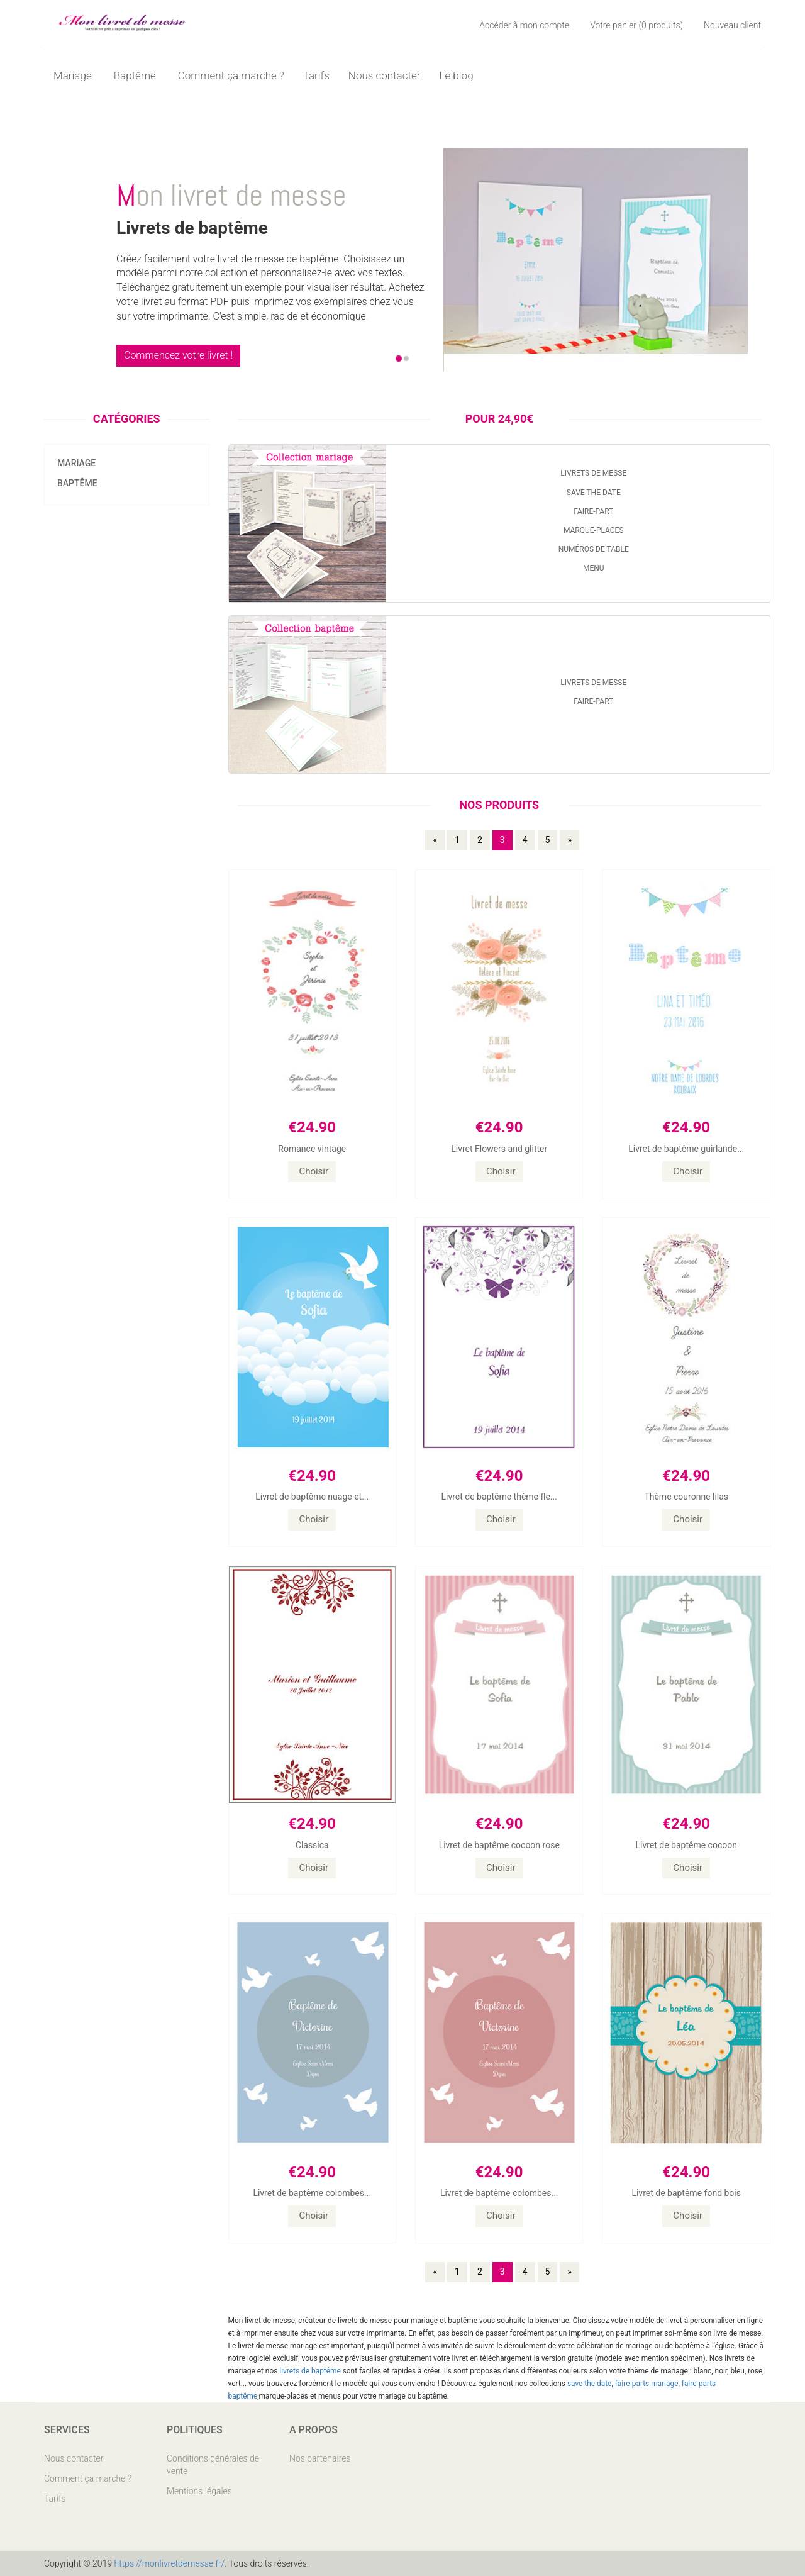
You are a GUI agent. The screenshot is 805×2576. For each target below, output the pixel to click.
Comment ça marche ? (231, 75)
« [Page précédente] (435, 840)
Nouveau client (732, 25)
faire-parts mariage (647, 2383)
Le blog (456, 75)
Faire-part (593, 511)
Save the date (594, 492)
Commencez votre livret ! (178, 355)
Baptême (77, 483)
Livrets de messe (593, 473)
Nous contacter (384, 75)
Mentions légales (199, 2491)
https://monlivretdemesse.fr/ (169, 2563)
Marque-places (594, 530)
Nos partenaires (320, 2458)
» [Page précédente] (569, 840)
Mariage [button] (74, 75)
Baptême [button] (136, 75)
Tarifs (316, 75)
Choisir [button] (313, 1171)
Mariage (76, 463)
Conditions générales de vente (213, 2464)
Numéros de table (593, 549)
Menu (593, 568)
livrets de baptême (309, 2371)
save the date (589, 2383)
